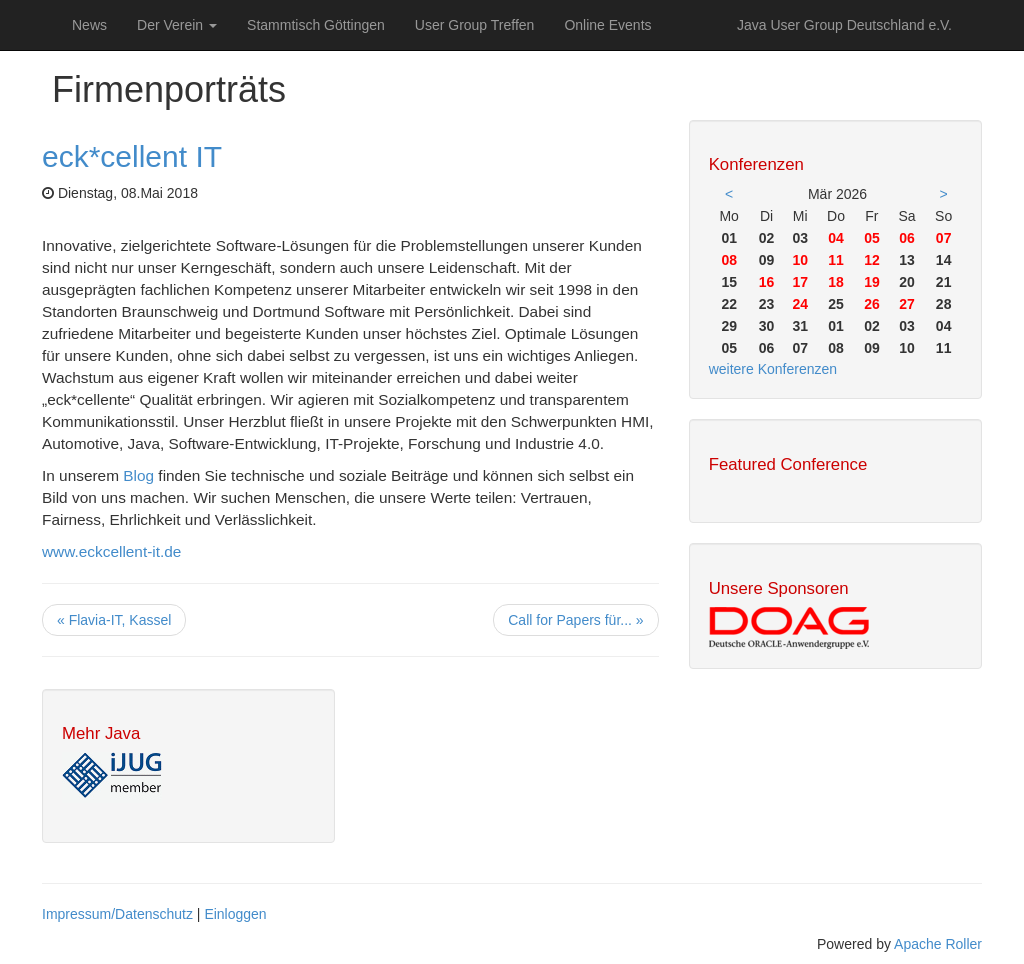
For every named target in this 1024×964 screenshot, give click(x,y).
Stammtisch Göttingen (316, 25)
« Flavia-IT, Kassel (114, 620)
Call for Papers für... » (575, 620)
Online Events (607, 25)
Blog (138, 475)
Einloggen (235, 914)
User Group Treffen (475, 25)
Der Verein (177, 25)
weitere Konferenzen (773, 369)
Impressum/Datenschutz (117, 914)
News (89, 25)
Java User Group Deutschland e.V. (844, 25)
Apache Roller (938, 944)
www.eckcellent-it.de (111, 551)
